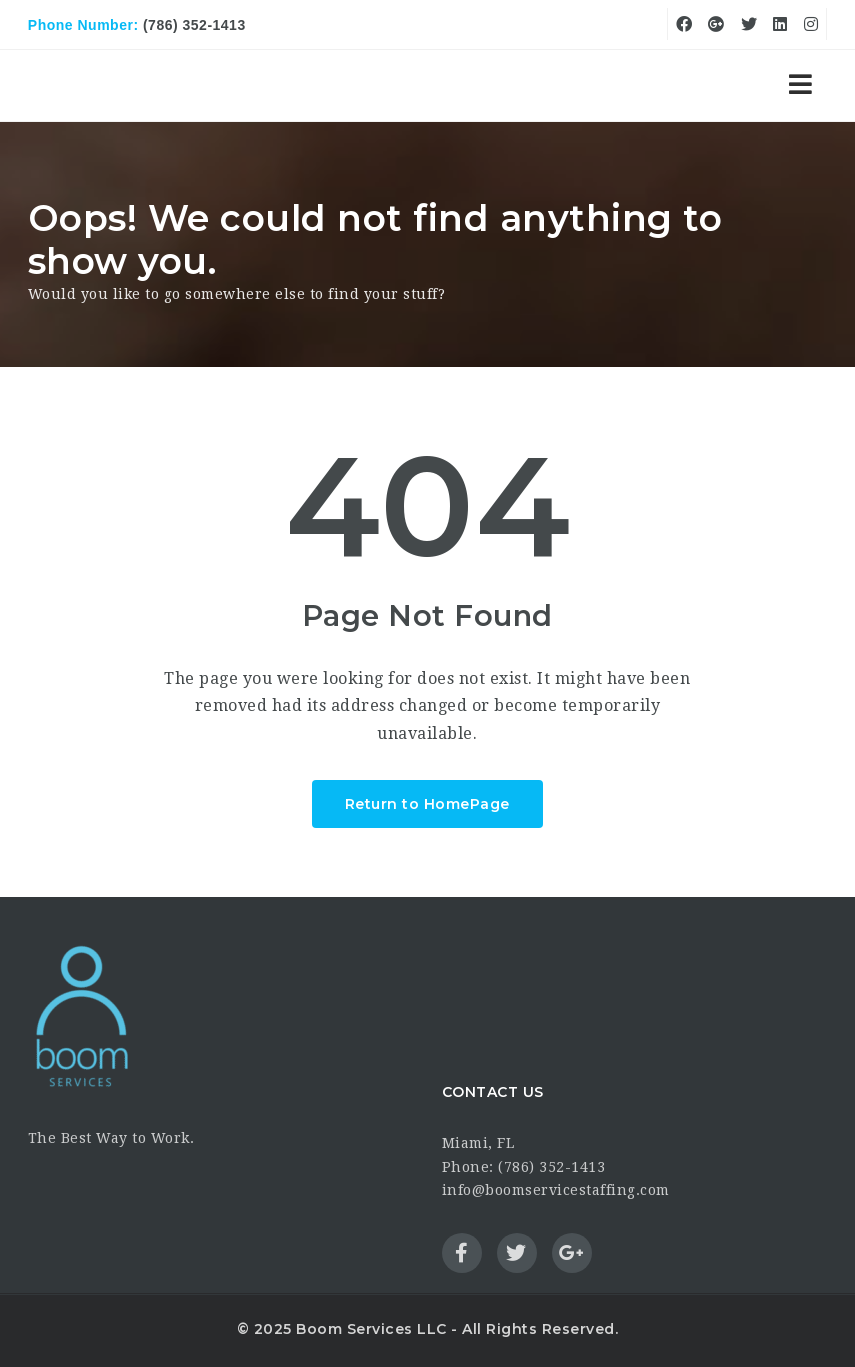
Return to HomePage (427, 804)
